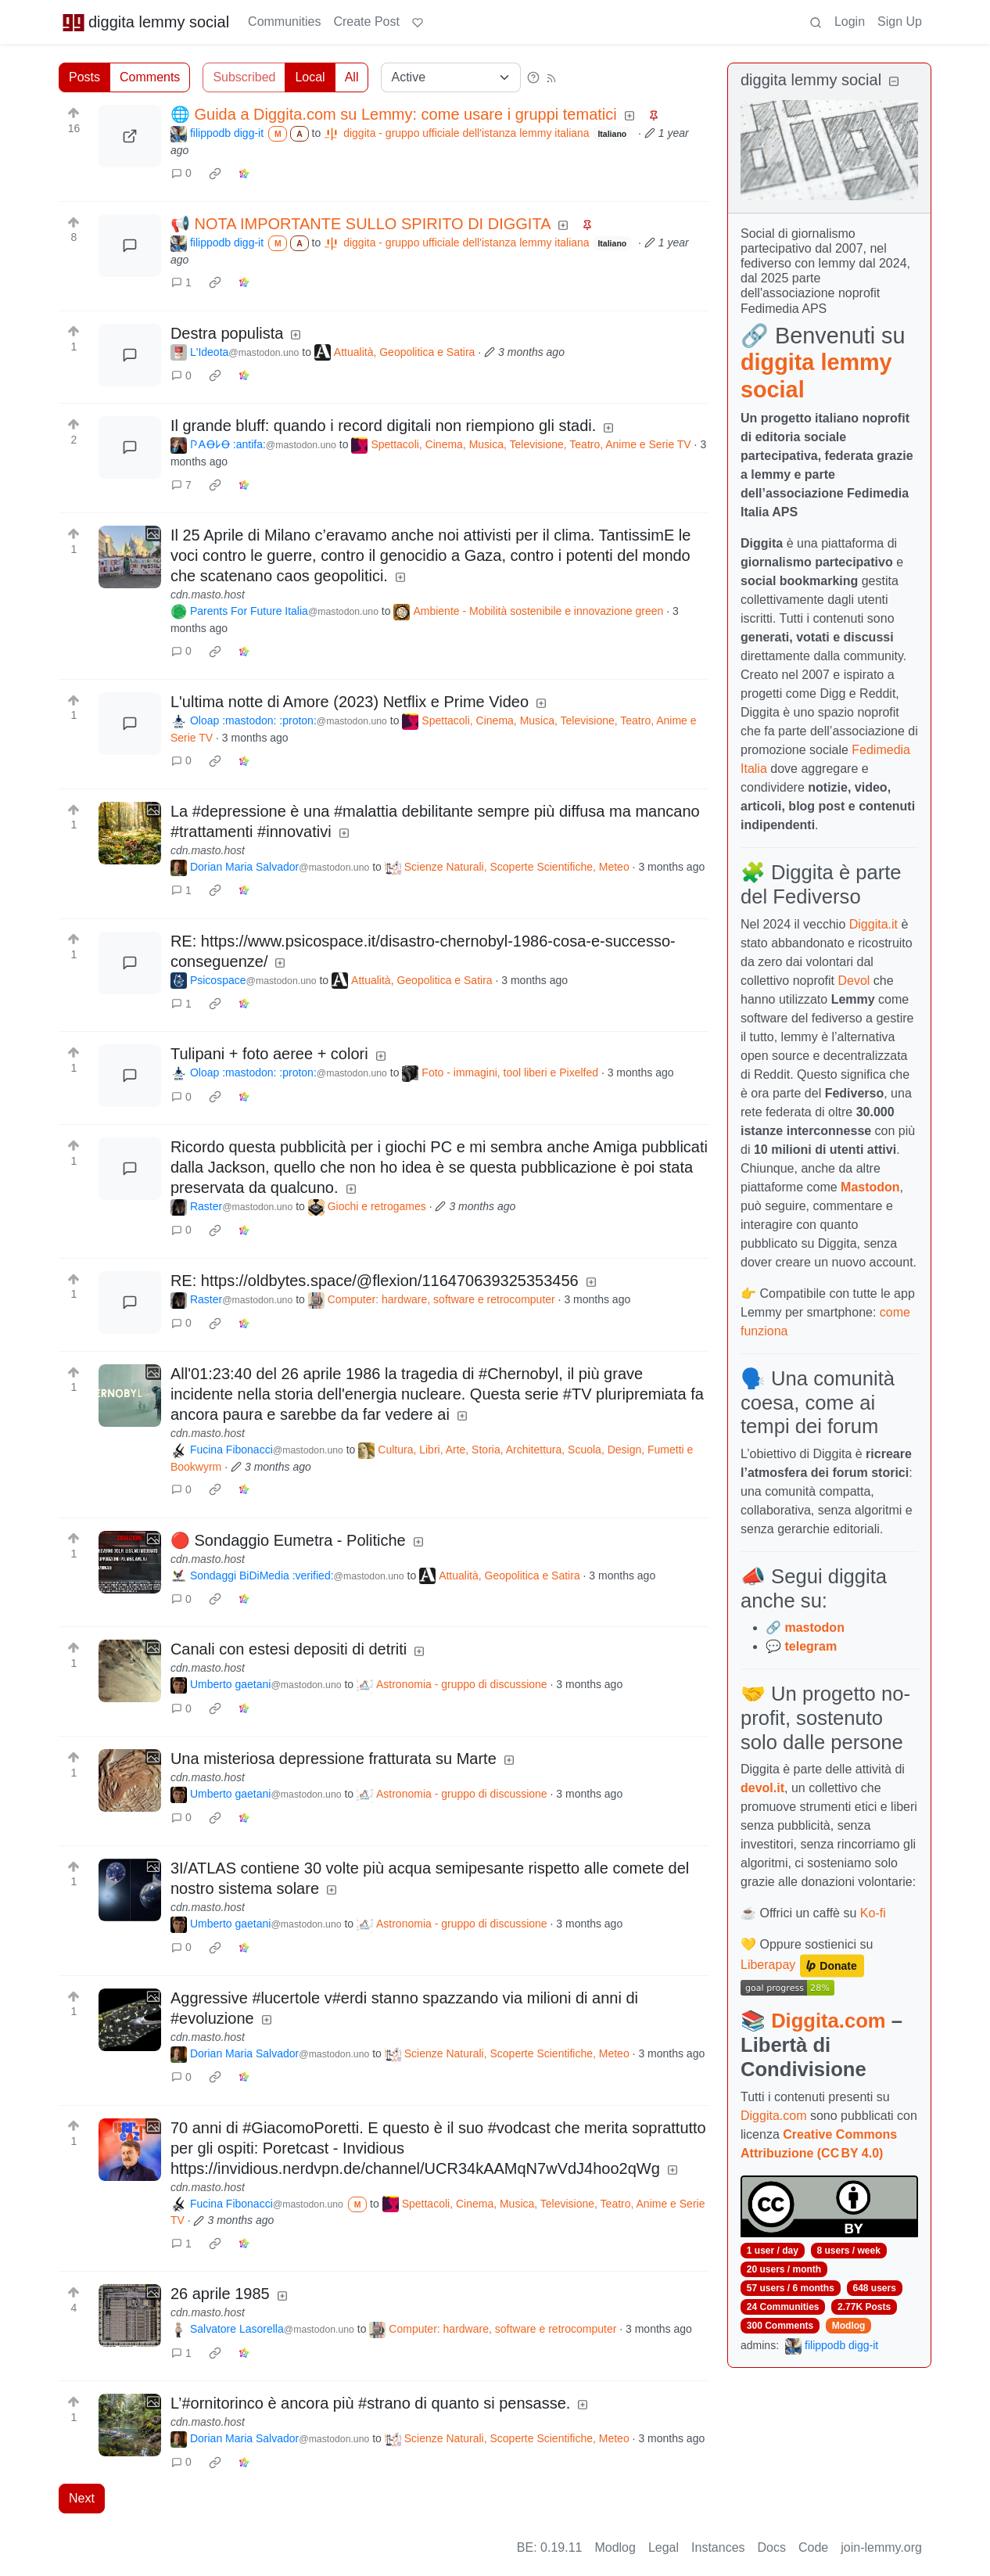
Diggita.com (828, 2021)
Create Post (366, 21)
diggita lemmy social (145, 21)
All (352, 77)
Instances (717, 2547)
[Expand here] (130, 557)
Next (82, 2498)
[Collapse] (893, 82)
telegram (810, 1646)
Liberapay (768, 1965)
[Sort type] (451, 77)
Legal (663, 2547)
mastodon (814, 1627)
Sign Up (899, 21)
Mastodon (870, 1187)
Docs (772, 2547)
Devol (854, 980)
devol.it (762, 1788)
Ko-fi (873, 1913)
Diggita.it (873, 924)
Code (813, 2547)
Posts (84, 77)
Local (310, 77)
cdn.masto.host (207, 594)
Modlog (849, 2325)
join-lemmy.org (881, 2547)
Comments (150, 77)
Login (849, 21)
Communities (284, 21)
